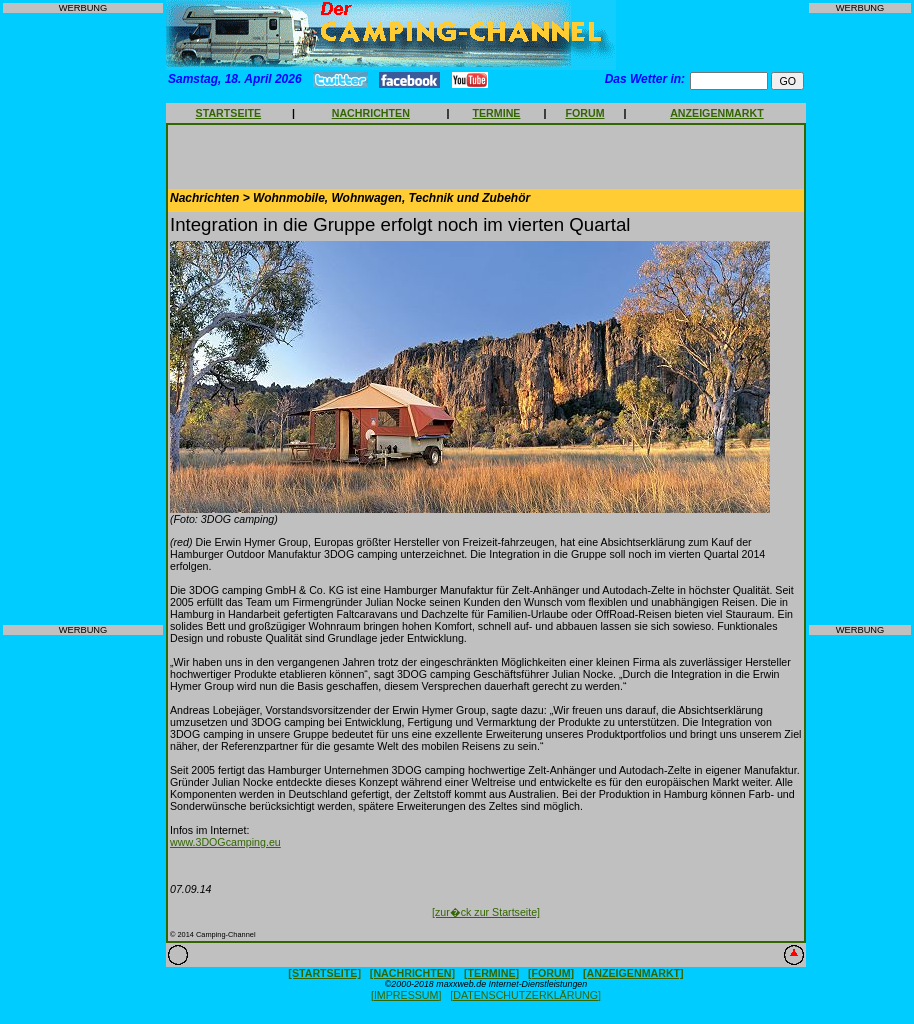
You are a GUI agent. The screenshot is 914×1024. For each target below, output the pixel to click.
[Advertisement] (83, 319)
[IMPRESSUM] (406, 995)
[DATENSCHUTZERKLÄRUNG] (525, 995)
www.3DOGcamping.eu (225, 842)
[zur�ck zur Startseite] (486, 912)
